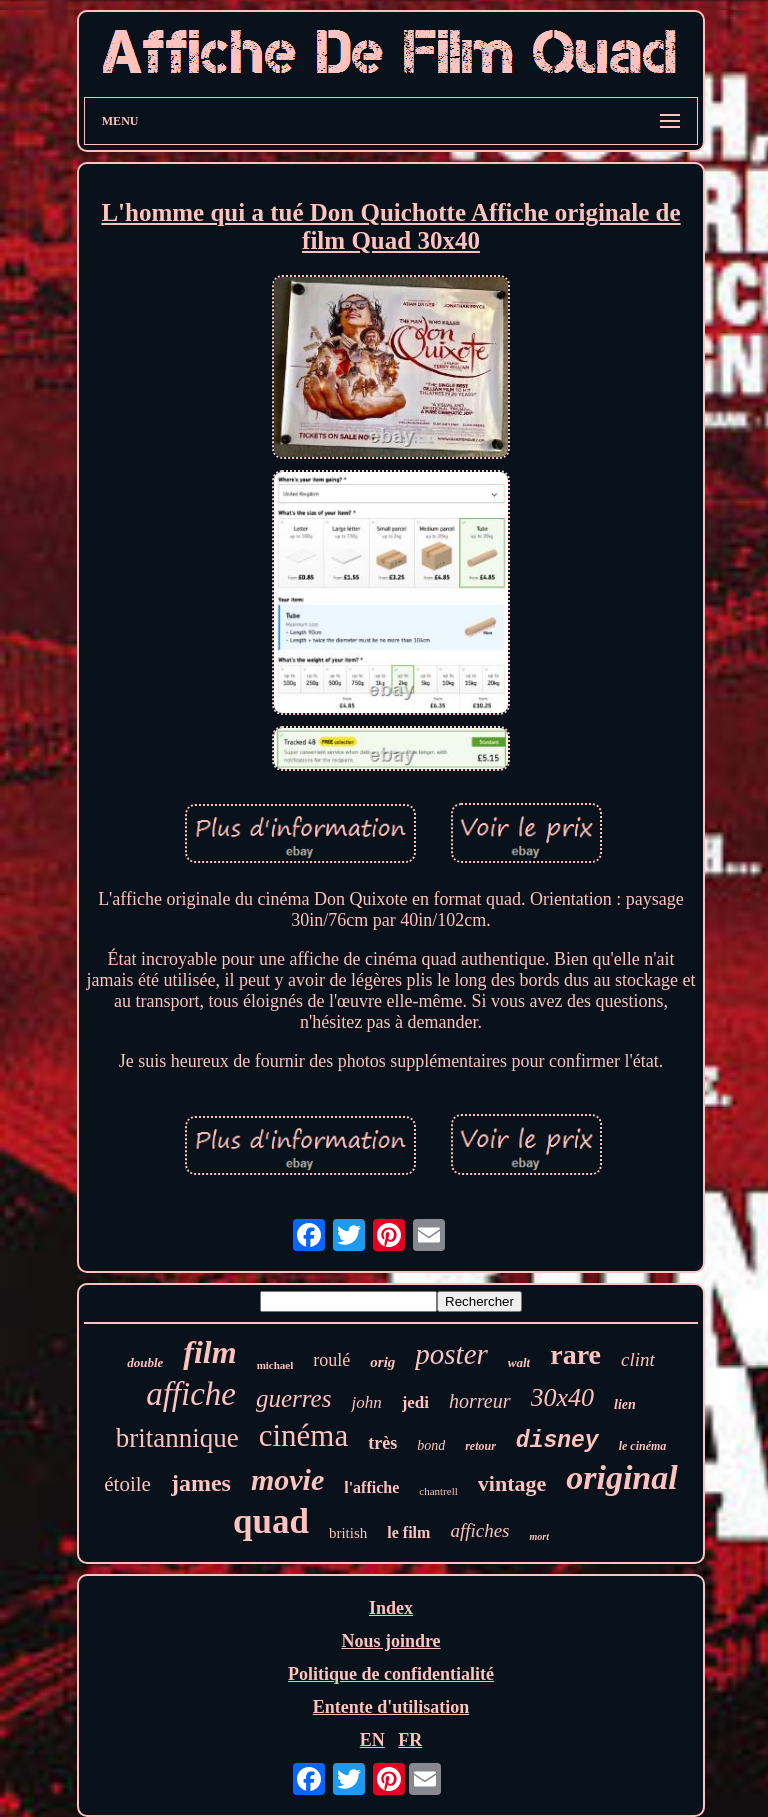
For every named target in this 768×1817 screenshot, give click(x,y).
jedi (415, 1402)
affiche (191, 1394)
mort (538, 1536)
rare (575, 1354)
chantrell (438, 1491)
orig (382, 1362)
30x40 (563, 1397)
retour (480, 1446)
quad (271, 1521)
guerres (293, 1398)
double (145, 1362)
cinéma (304, 1435)
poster (451, 1354)
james (201, 1483)
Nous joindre (390, 1641)
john (366, 1402)
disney (557, 1441)
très (382, 1443)
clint (638, 1359)
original (621, 1477)
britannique (177, 1438)
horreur (479, 1401)
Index (391, 1608)
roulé (331, 1360)
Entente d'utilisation (391, 1707)
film (209, 1352)
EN (372, 1740)
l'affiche (371, 1487)
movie (287, 1479)
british (348, 1533)
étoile (127, 1484)
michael (275, 1365)
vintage (512, 1483)
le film (408, 1532)
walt (519, 1362)
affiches (479, 1530)
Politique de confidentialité (391, 1674)
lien (625, 1404)
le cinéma (643, 1446)
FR (410, 1740)
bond (431, 1445)
